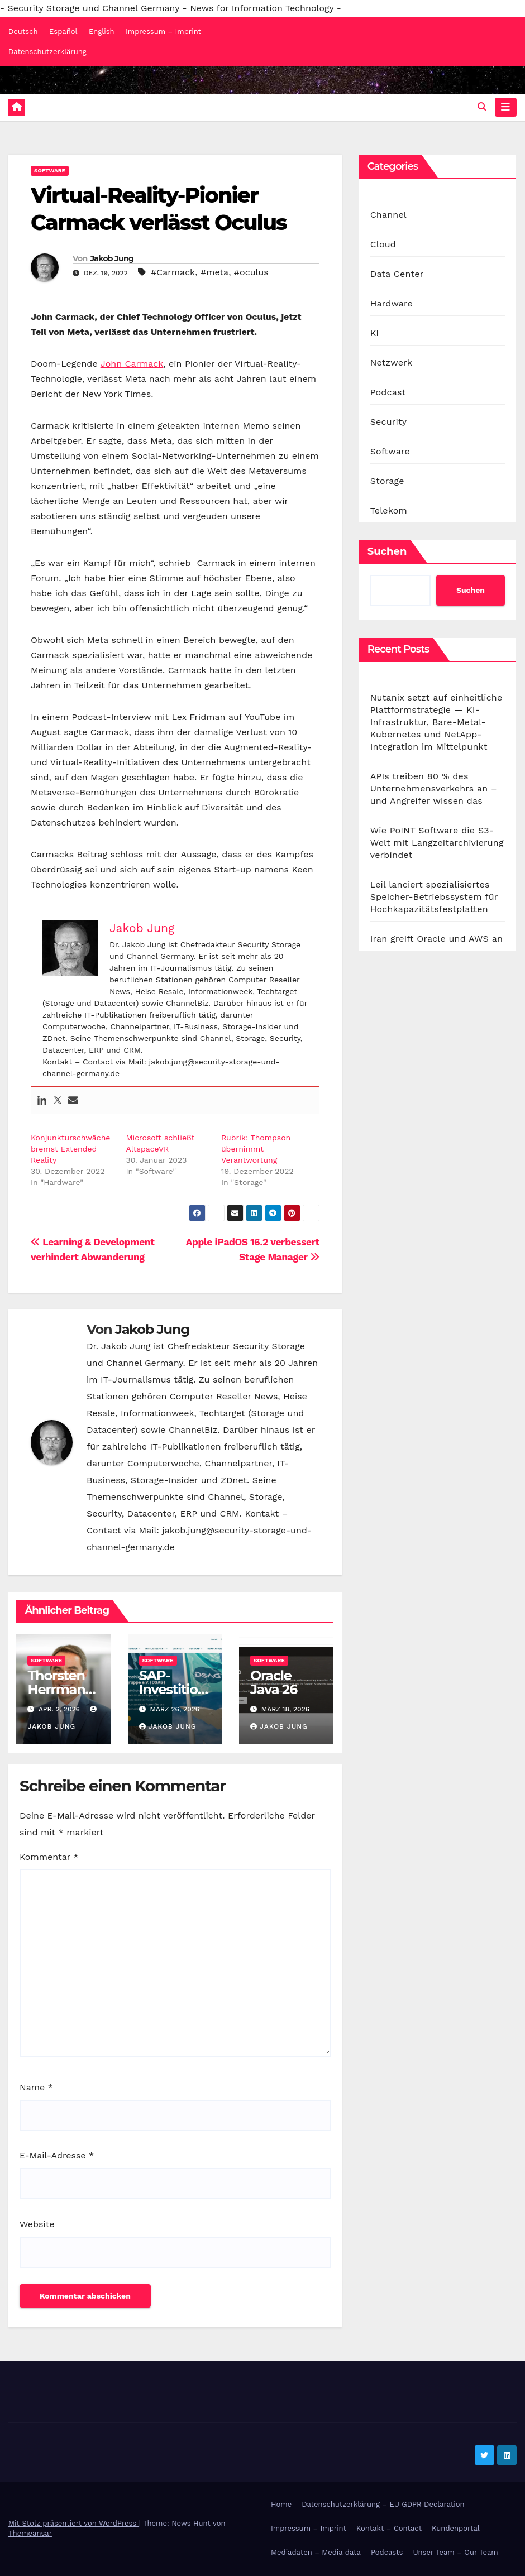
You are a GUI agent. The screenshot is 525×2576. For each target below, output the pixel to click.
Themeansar (30, 2533)
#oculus (251, 272)
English (101, 31)
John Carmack (132, 363)
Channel (388, 214)
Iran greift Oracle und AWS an (436, 938)
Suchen (387, 551)
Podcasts (387, 2553)
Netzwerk (391, 362)
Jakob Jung (111, 258)
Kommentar (49, 1856)
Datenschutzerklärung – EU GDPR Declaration (383, 2504)
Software (49, 170)
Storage (387, 481)
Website (37, 2224)
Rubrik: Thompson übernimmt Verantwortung (255, 1148)
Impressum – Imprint (163, 31)
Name (36, 2087)
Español (63, 31)
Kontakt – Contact (389, 2528)
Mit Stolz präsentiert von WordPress (73, 2523)
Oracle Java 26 (273, 1682)
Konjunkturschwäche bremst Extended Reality (70, 1148)
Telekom (388, 510)
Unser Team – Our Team (455, 2553)
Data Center (397, 273)
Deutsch (23, 31)
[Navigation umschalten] (505, 107)
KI (374, 333)
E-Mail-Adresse (57, 2155)
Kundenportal (456, 2528)
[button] (482, 107)
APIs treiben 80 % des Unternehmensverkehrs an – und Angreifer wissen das (433, 788)
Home (281, 2504)
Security (388, 421)
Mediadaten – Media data (316, 2553)
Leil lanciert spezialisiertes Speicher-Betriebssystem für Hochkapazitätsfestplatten (434, 896)
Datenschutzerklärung (47, 51)
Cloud (383, 244)
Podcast (388, 392)
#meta (214, 272)
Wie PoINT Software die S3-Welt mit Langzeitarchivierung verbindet (437, 842)
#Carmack (173, 272)
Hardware (391, 303)
